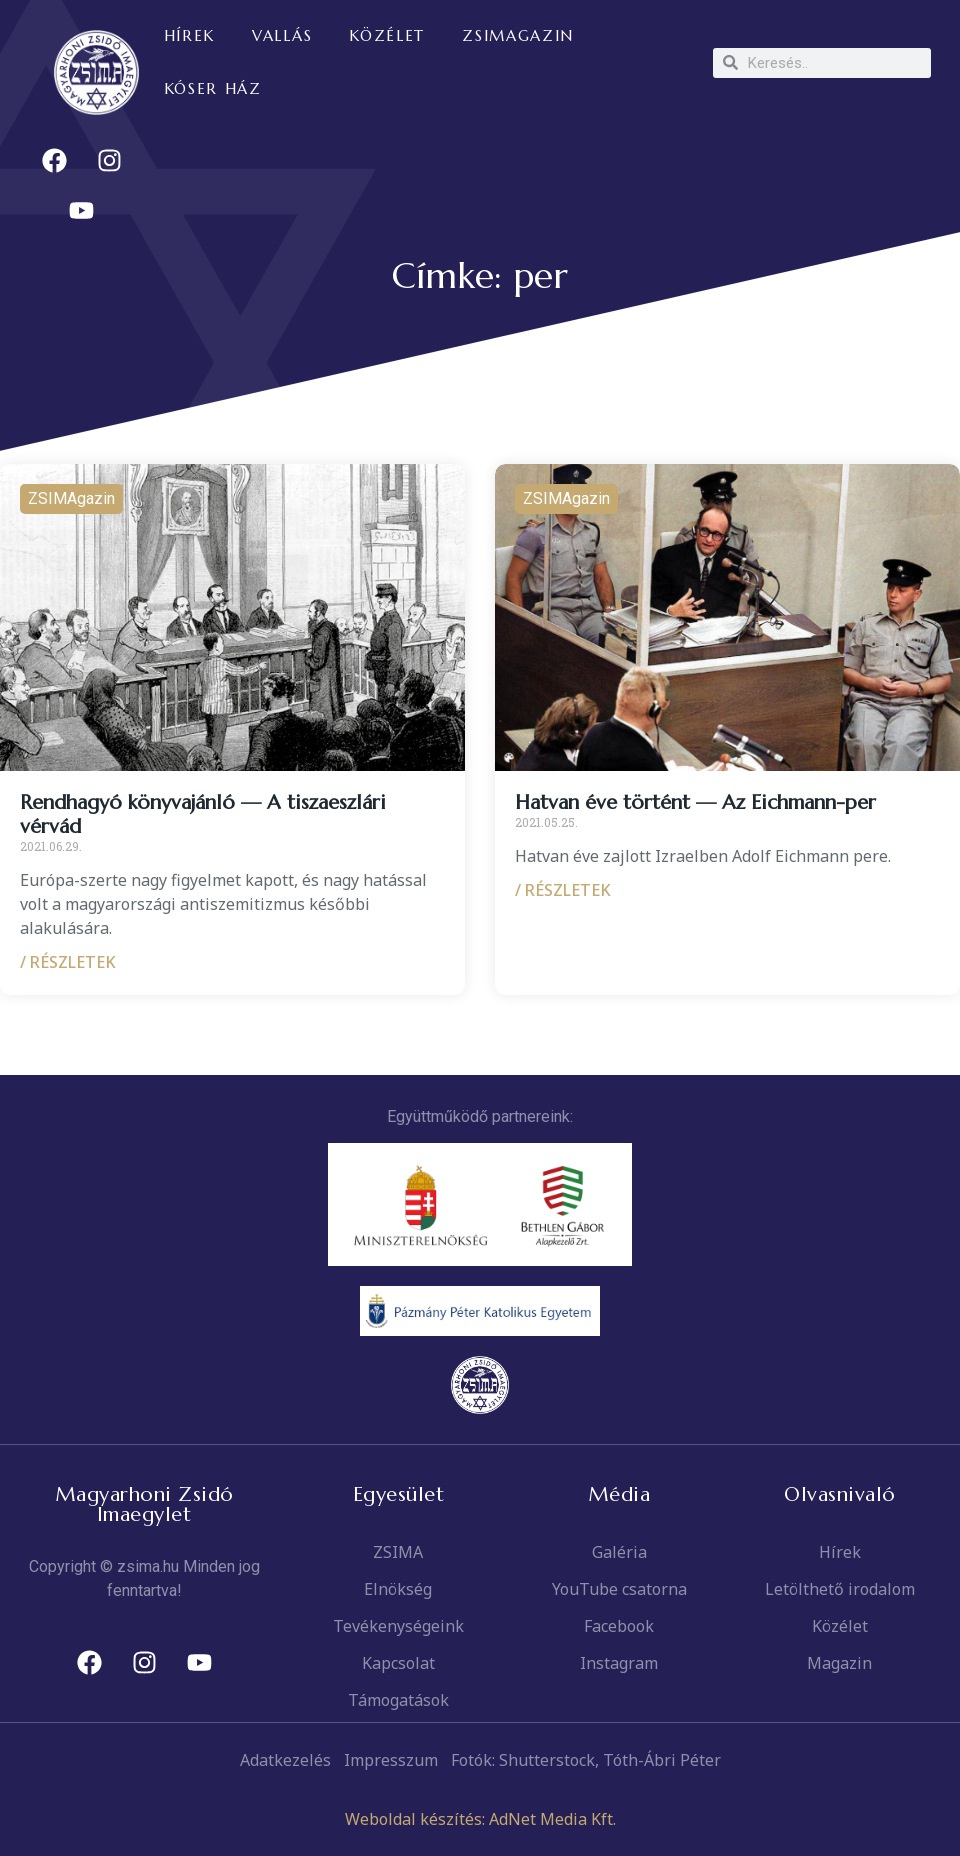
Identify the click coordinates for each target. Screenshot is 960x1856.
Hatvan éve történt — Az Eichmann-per (695, 802)
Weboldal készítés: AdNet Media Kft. (480, 1819)
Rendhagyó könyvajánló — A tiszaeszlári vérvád (203, 814)
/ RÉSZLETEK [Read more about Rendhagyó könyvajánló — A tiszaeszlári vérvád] (68, 962)
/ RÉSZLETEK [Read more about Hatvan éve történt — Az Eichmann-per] (563, 890)
